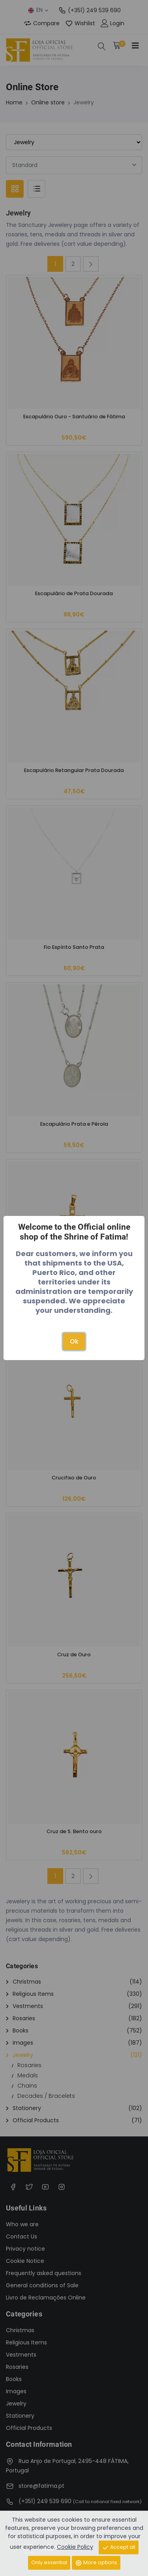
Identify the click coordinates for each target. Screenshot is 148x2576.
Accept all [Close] (118, 2547)
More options (96, 2563)
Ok (74, 1341)
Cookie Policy (75, 2547)
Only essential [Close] (49, 2562)
